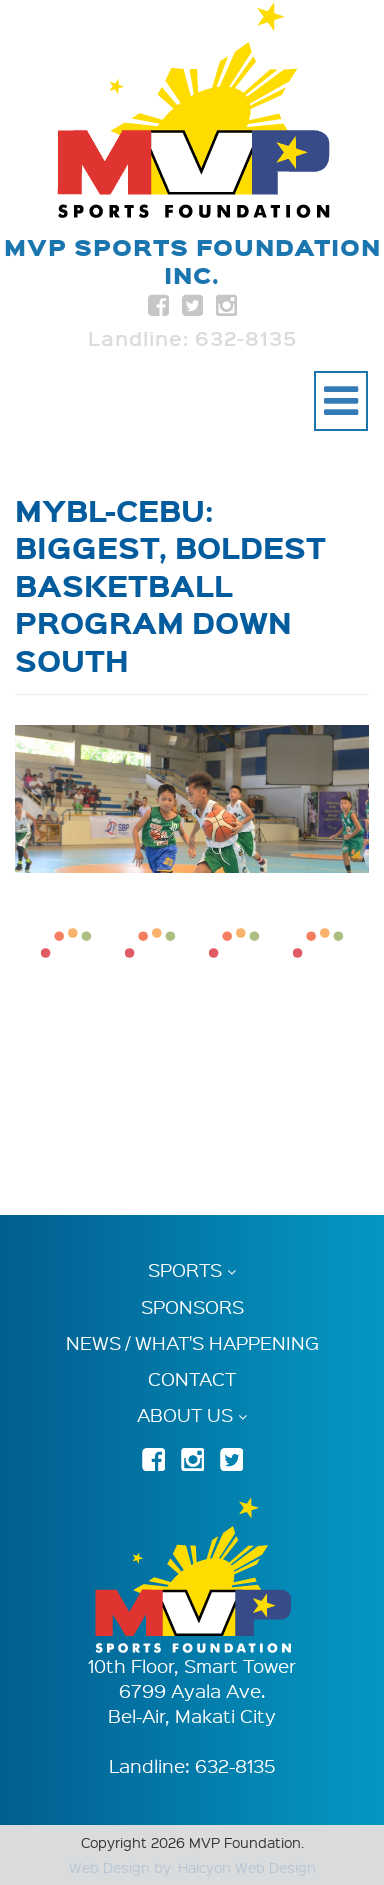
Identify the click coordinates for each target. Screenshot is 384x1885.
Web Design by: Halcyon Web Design (192, 1867)
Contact (192, 1379)
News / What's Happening (192, 1343)
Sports (185, 1270)
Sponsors (192, 1307)
